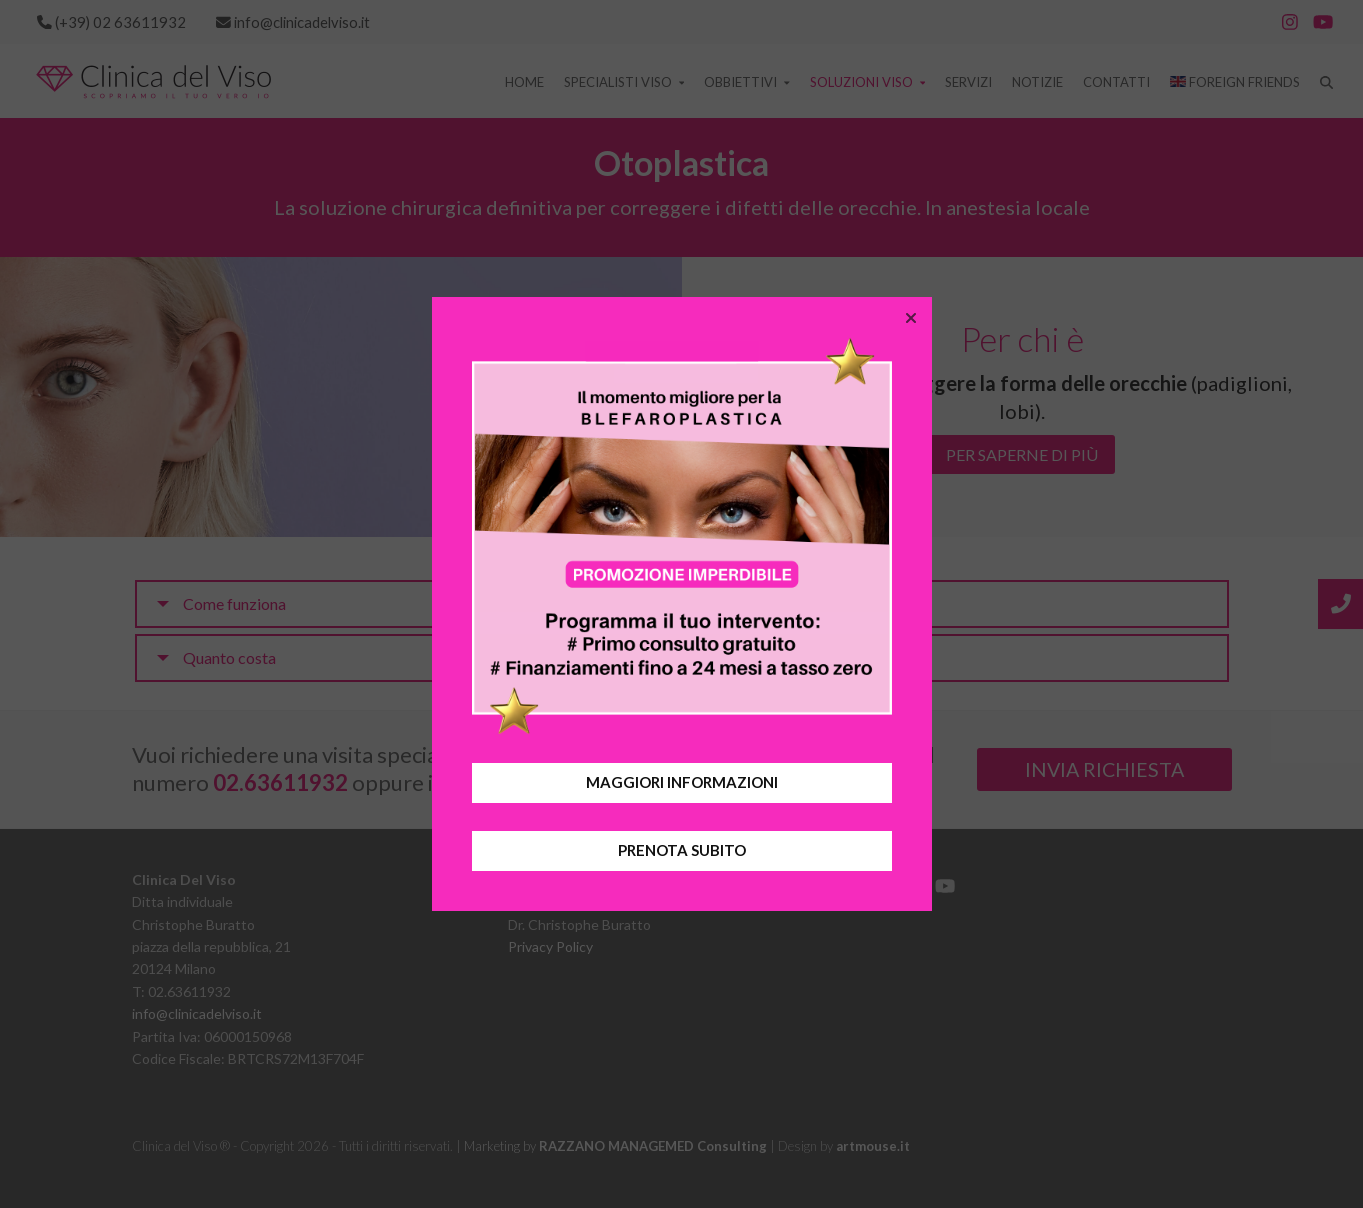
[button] (911, 318)
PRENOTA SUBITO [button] (682, 850)
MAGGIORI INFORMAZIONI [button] (682, 782)
